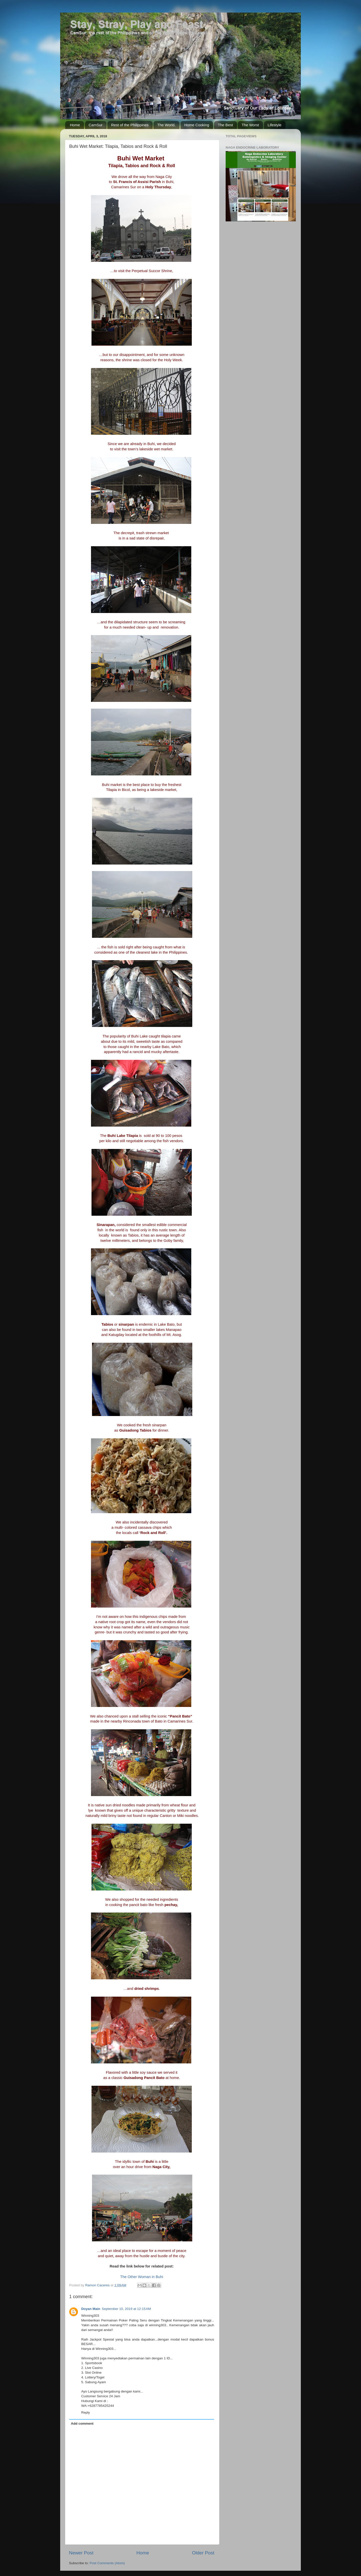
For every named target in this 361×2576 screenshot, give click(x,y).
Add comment (82, 2423)
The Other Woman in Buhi (141, 2277)
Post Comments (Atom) (107, 2563)
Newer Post (81, 2552)
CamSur (96, 125)
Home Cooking (196, 125)
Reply (85, 2412)
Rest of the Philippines (129, 125)
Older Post (203, 2552)
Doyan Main (90, 2309)
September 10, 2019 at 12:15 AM (126, 2309)
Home (75, 125)
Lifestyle (275, 125)
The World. (166, 125)
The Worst (250, 125)
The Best (225, 125)
